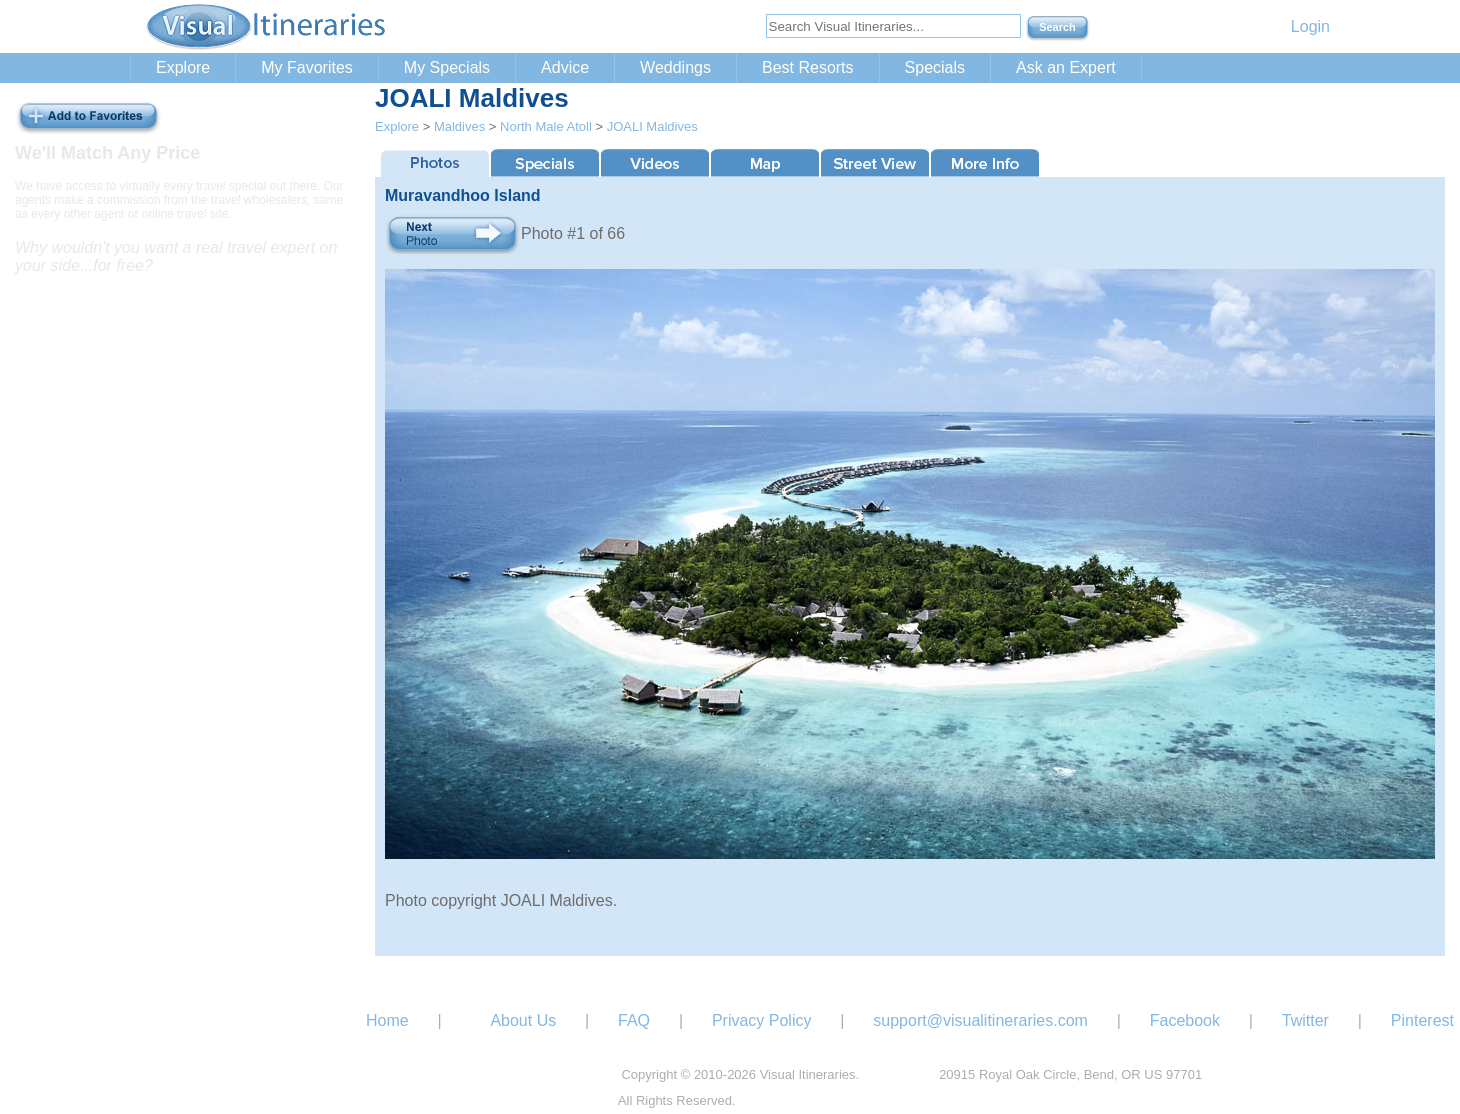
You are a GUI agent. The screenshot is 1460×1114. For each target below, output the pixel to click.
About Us (523, 1020)
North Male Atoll (546, 126)
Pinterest (1422, 1020)
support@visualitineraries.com (980, 1020)
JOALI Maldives (652, 126)
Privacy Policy (762, 1020)
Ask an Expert (1066, 67)
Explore (183, 67)
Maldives (459, 126)
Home (387, 1020)
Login (1310, 26)
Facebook (1185, 1020)
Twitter (1305, 1020)
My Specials (447, 67)
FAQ (634, 1020)
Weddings (675, 67)
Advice (565, 67)
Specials (935, 67)
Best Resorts (808, 67)
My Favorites (307, 67)
